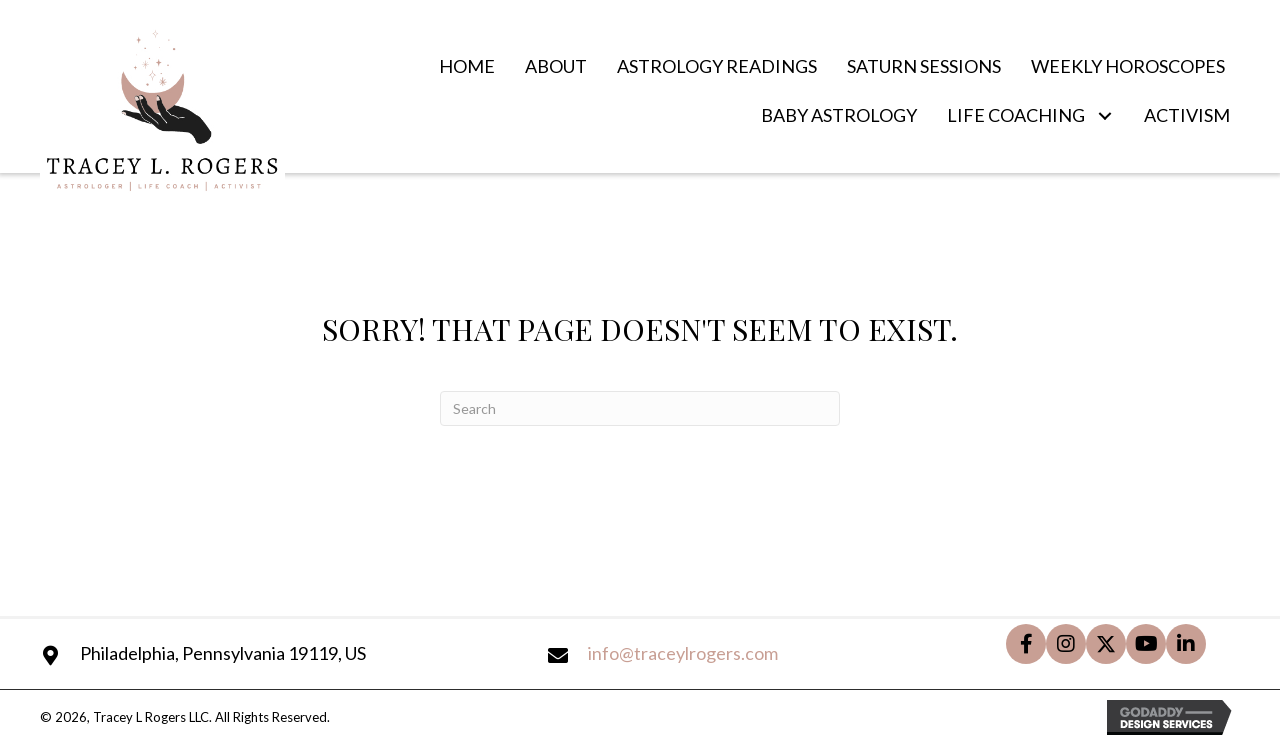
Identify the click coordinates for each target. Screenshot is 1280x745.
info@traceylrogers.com (683, 653)
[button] (1104, 116)
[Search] (640, 408)
